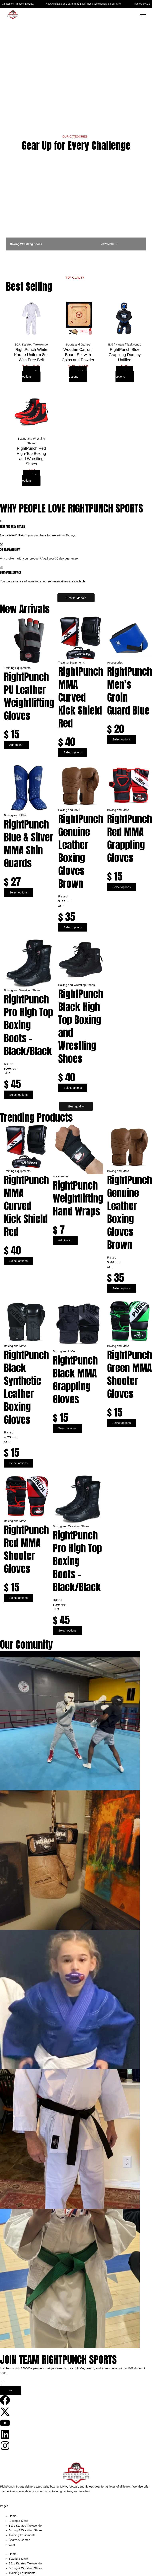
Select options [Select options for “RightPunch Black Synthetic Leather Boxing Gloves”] (19, 1463)
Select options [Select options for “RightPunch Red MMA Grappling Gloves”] (122, 887)
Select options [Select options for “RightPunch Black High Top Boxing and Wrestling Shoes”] (73, 1088)
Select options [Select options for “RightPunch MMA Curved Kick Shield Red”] (73, 752)
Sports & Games (19, 2540)
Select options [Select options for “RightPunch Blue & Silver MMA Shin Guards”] (19, 892)
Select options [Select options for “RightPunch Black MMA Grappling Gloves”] (67, 1428)
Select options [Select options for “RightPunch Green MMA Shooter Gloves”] (122, 1423)
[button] (76, 136)
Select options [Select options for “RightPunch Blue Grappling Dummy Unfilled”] (124, 374)
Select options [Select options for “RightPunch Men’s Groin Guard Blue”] (122, 739)
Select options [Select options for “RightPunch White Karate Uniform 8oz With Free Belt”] (31, 374)
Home (13, 2516)
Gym (12, 2544)
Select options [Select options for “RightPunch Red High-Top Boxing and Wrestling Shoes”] (31, 478)
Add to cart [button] (17, 744)
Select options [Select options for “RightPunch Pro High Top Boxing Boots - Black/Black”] (19, 1094)
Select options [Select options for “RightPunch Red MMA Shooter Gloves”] (19, 1597)
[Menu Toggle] (143, 14)
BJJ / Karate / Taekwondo (25, 2525)
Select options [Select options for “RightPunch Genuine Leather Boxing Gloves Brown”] (73, 927)
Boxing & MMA (18, 2520)
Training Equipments (22, 2535)
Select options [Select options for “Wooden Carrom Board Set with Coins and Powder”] (78, 374)
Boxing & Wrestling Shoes (25, 2530)
